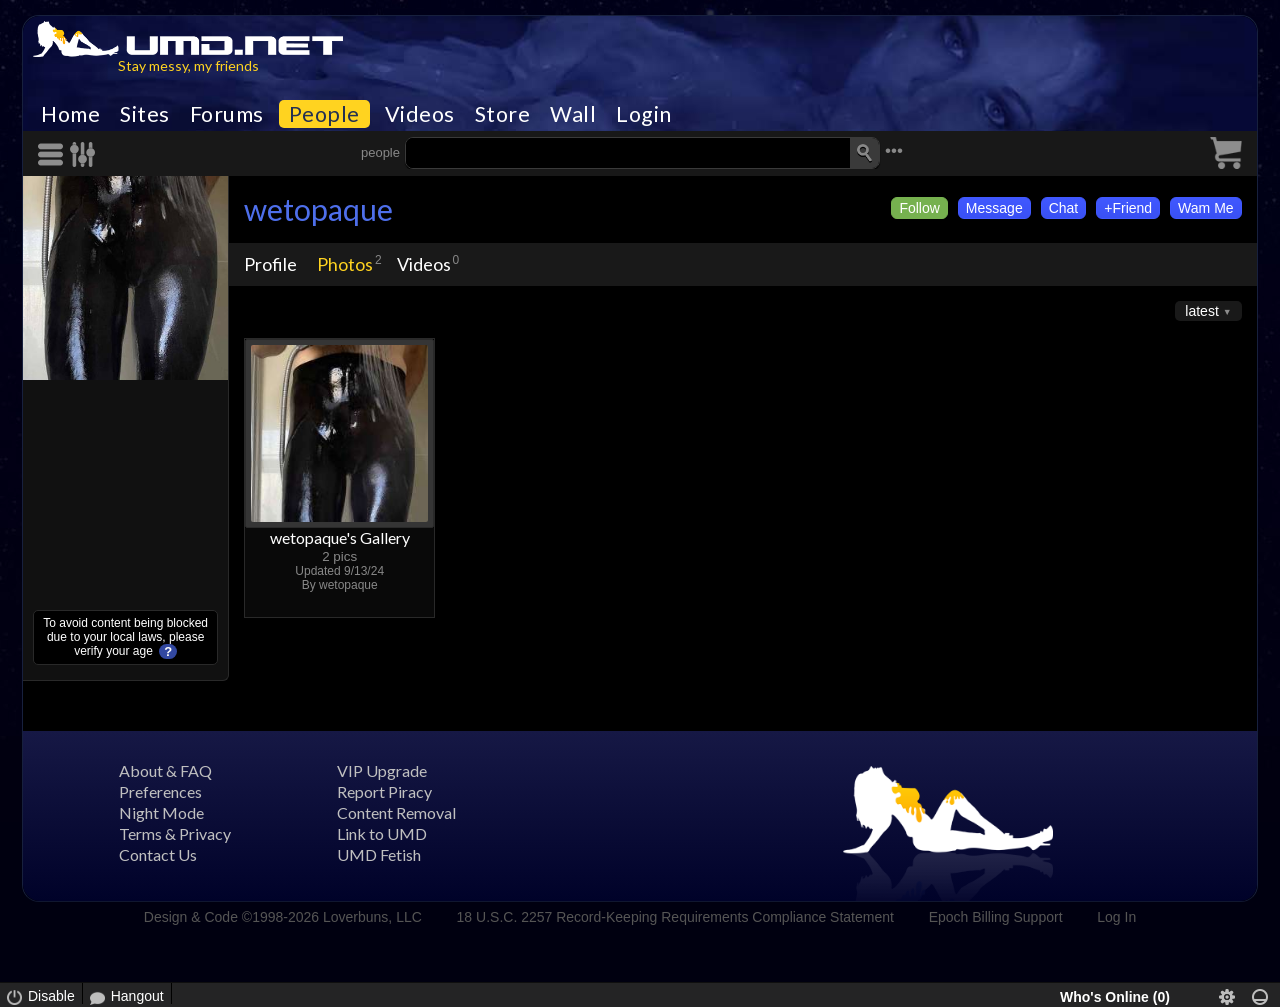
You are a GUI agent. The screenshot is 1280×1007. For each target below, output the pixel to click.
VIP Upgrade (382, 770)
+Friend (1128, 208)
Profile (270, 264)
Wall (573, 114)
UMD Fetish (379, 854)
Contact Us (158, 854)
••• (894, 150)
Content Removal (396, 812)
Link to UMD (382, 833)
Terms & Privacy (175, 833)
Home (70, 114)
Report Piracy (384, 791)
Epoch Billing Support (996, 917)
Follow (919, 208)
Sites (145, 114)
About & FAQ (165, 770)
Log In (1116, 917)
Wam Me (1205, 208)
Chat (1064, 208)
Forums (227, 114)
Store (503, 114)
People (324, 114)
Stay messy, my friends (188, 65)
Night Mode (161, 812)
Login (644, 114)
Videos (420, 114)
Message (994, 208)
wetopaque (318, 209)
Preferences (160, 791)
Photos (345, 264)
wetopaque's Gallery (340, 537)
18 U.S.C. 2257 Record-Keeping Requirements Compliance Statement (675, 917)
